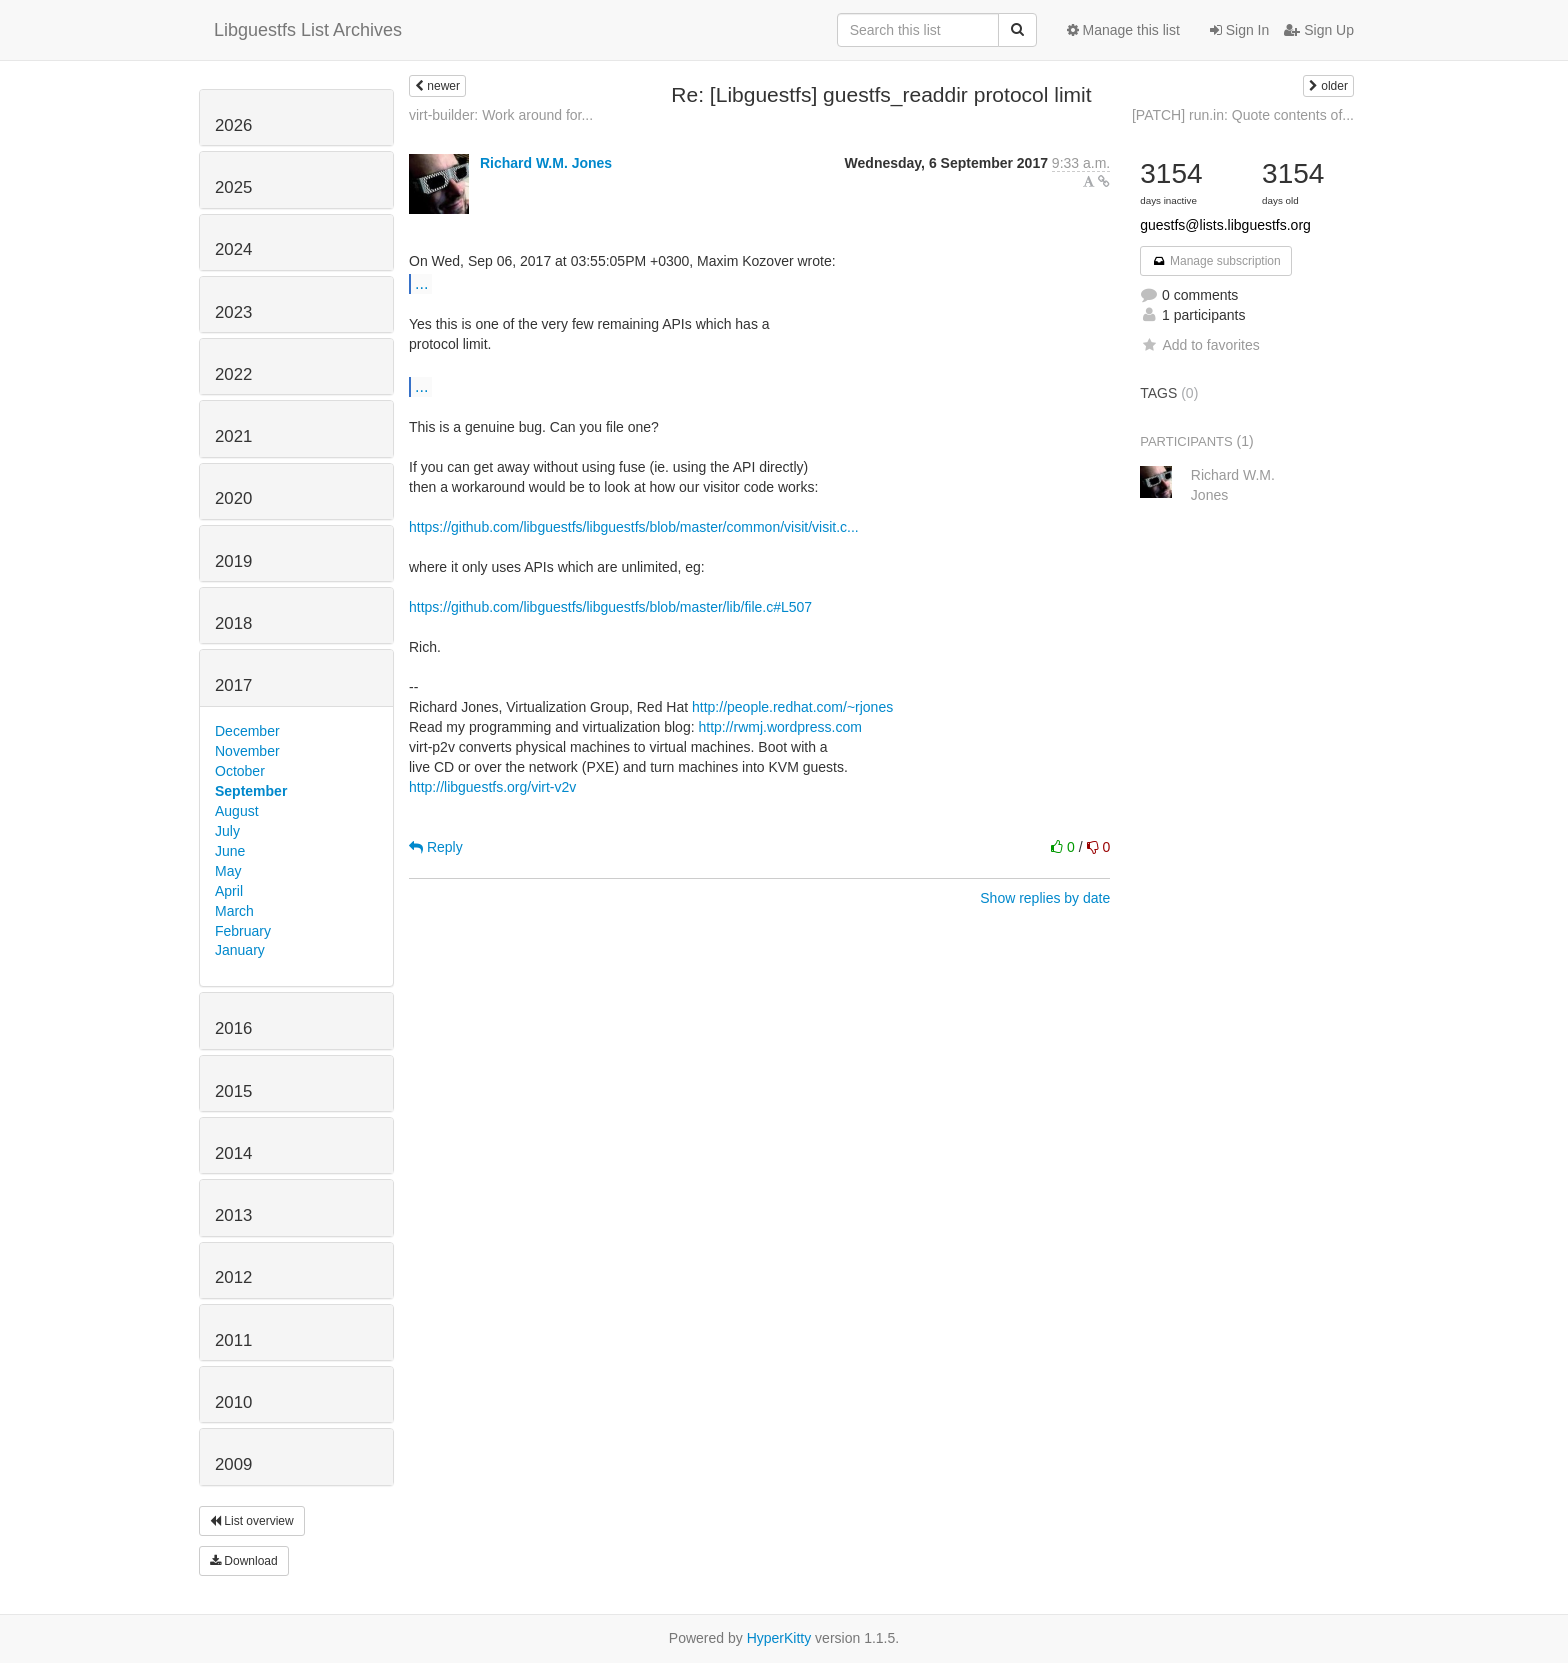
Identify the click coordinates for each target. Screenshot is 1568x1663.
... (421, 283)
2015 (233, 1091)
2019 (233, 561)
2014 (233, 1153)
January (240, 950)
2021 (233, 436)
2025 (233, 187)
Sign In (1239, 30)
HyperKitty (779, 1638)
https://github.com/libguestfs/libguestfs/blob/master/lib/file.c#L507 (610, 607)
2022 (233, 374)
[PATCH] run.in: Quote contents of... (1243, 115)
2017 (233, 685)
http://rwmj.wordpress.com (779, 727)
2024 (233, 249)
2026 (233, 125)
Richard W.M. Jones (546, 163)
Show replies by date (1045, 898)
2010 (233, 1402)
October (240, 771)
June (230, 851)
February (243, 931)
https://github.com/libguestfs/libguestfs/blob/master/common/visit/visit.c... (634, 527)
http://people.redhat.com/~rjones (792, 707)
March (234, 911)
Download (244, 1561)
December (247, 731)
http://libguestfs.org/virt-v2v (492, 787)
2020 (233, 498)
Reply (436, 847)
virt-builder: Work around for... (501, 115)
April (229, 891)
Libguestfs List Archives (308, 30)
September (251, 791)
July (227, 831)
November (247, 751)
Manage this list (1123, 30)
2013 (233, 1215)
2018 (233, 623)
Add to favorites (1199, 345)
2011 (233, 1340)
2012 (233, 1277)
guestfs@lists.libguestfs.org (1225, 225)
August (237, 811)
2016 (233, 1028)
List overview (252, 1521)
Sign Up (1319, 30)
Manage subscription (1216, 261)
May (228, 871)
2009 (233, 1464)
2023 (233, 312)
